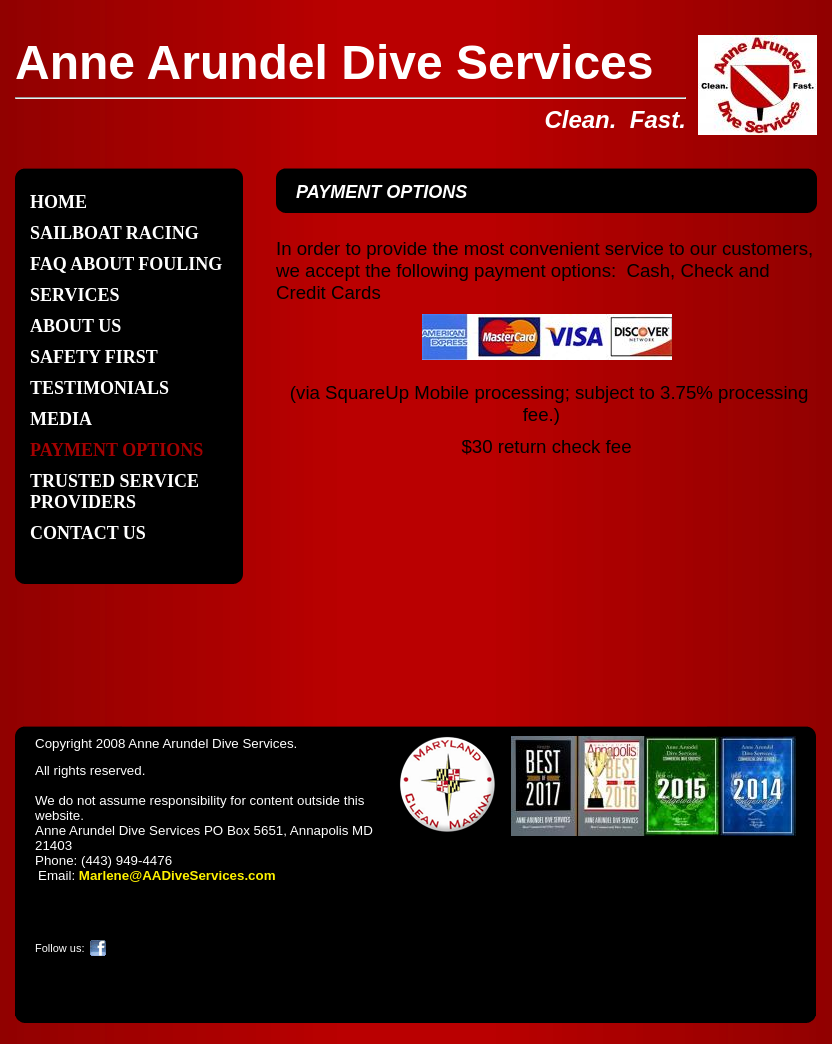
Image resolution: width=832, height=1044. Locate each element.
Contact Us (88, 533)
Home (58, 202)
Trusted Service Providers (114, 491)
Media (61, 419)
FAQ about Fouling (126, 264)
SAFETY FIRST (94, 357)
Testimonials (99, 388)
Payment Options (116, 450)
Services (74, 295)
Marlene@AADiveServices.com (177, 875)
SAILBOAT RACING (114, 233)
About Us (75, 326)
